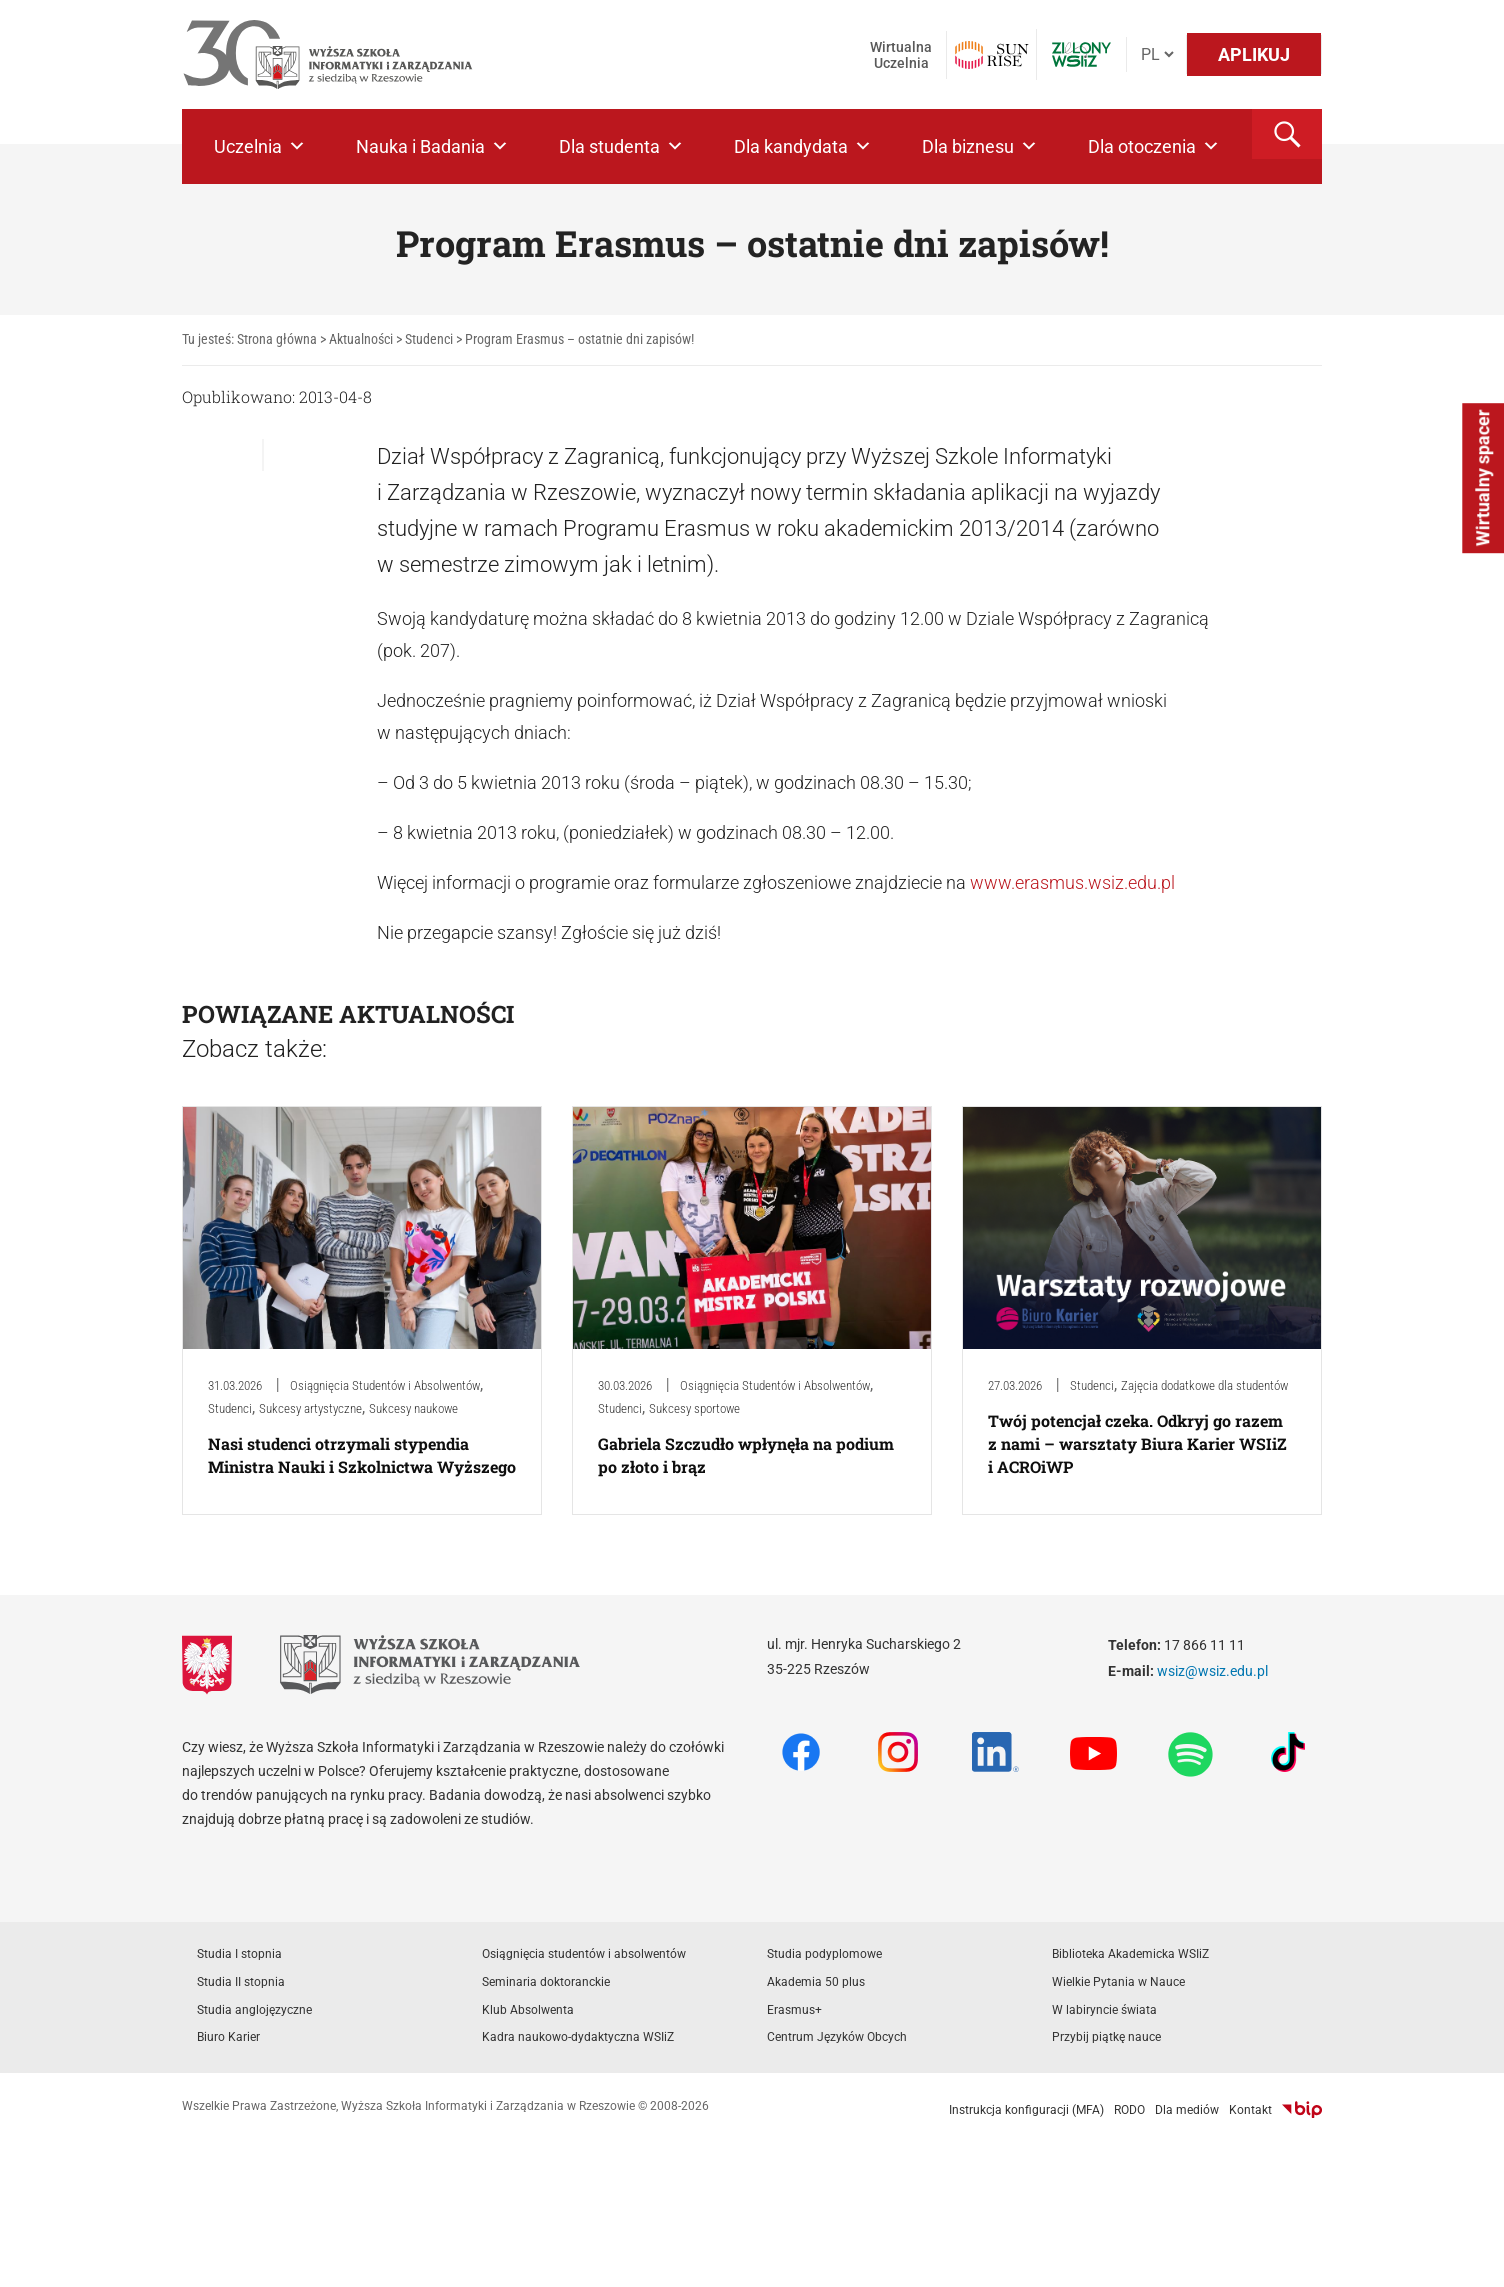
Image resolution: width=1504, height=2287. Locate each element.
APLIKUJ (1254, 54)
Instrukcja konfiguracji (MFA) (1026, 2110)
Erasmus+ (794, 2010)
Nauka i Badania (432, 146)
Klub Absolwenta (528, 2010)
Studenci (230, 1408)
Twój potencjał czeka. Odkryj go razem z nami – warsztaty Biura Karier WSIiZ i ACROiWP (1137, 1443)
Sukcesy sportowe (694, 1408)
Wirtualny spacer (1482, 478)
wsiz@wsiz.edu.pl (1212, 1671)
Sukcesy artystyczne (310, 1408)
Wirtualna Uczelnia (901, 55)
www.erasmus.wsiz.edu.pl (1072, 882)
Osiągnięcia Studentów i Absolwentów (385, 1385)
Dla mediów (1187, 2110)
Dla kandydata (803, 146)
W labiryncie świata (1104, 2010)
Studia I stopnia (239, 1954)
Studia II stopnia (241, 1982)
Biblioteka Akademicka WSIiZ (1130, 1954)
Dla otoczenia (1154, 146)
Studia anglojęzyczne (254, 2010)
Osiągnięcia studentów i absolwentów (584, 1954)
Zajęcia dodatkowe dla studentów (1204, 1385)
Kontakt (1250, 2110)
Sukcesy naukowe (413, 1408)
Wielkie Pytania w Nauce (1118, 1982)
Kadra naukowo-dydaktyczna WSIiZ (578, 2037)
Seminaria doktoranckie (546, 1982)
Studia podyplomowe (824, 1954)
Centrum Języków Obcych (837, 2037)
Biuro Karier (228, 2037)
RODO (1129, 2110)
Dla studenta (621, 146)
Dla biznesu (980, 146)
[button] (1287, 134)
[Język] (1157, 54)
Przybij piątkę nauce (1106, 2037)
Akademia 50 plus (816, 1982)
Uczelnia (260, 146)
